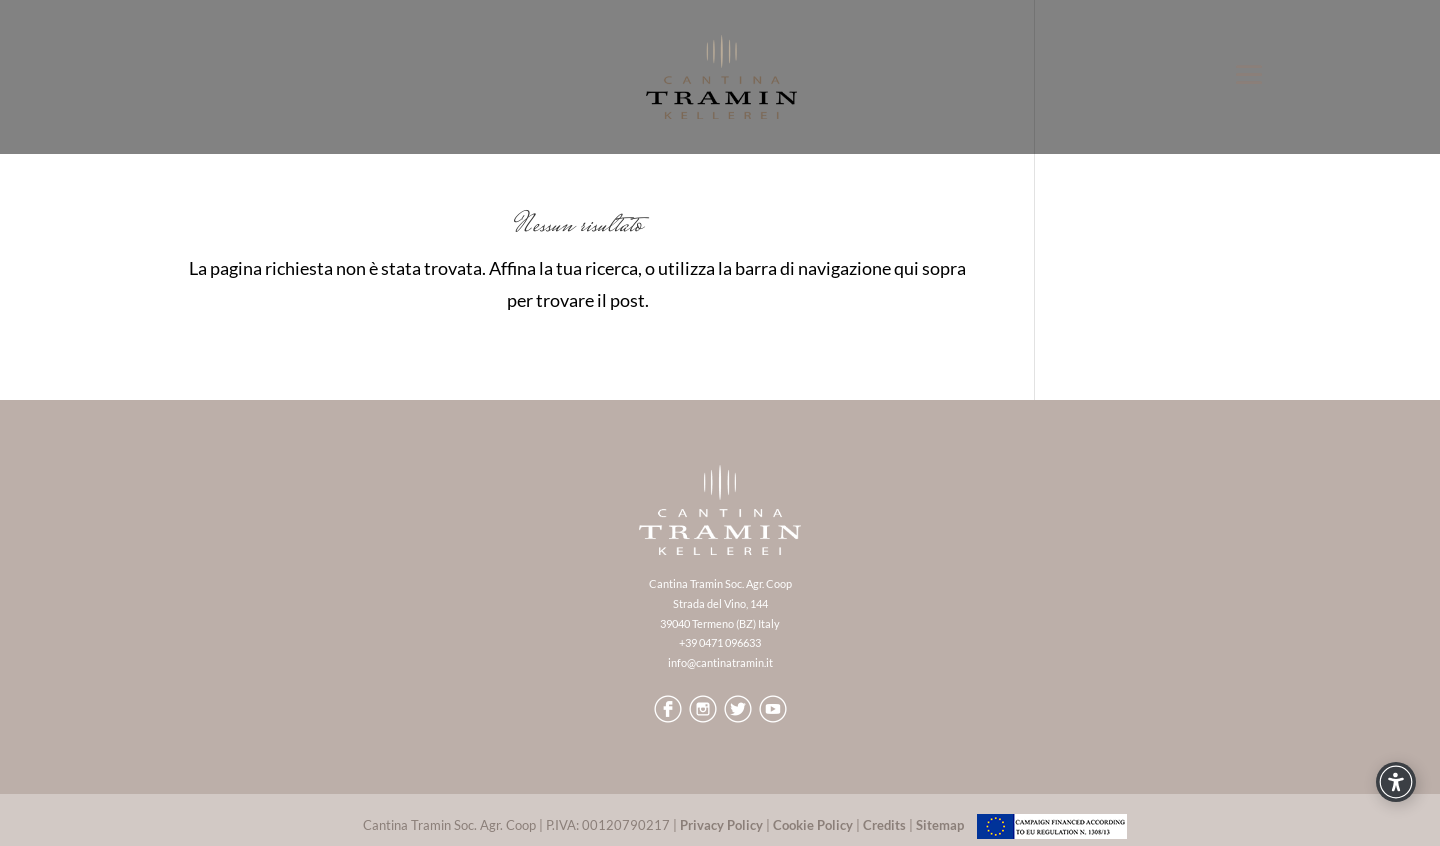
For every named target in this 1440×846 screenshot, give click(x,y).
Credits (884, 825)
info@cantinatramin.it (720, 662)
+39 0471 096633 (720, 642)
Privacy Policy (721, 825)
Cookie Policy (813, 825)
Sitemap (940, 825)
